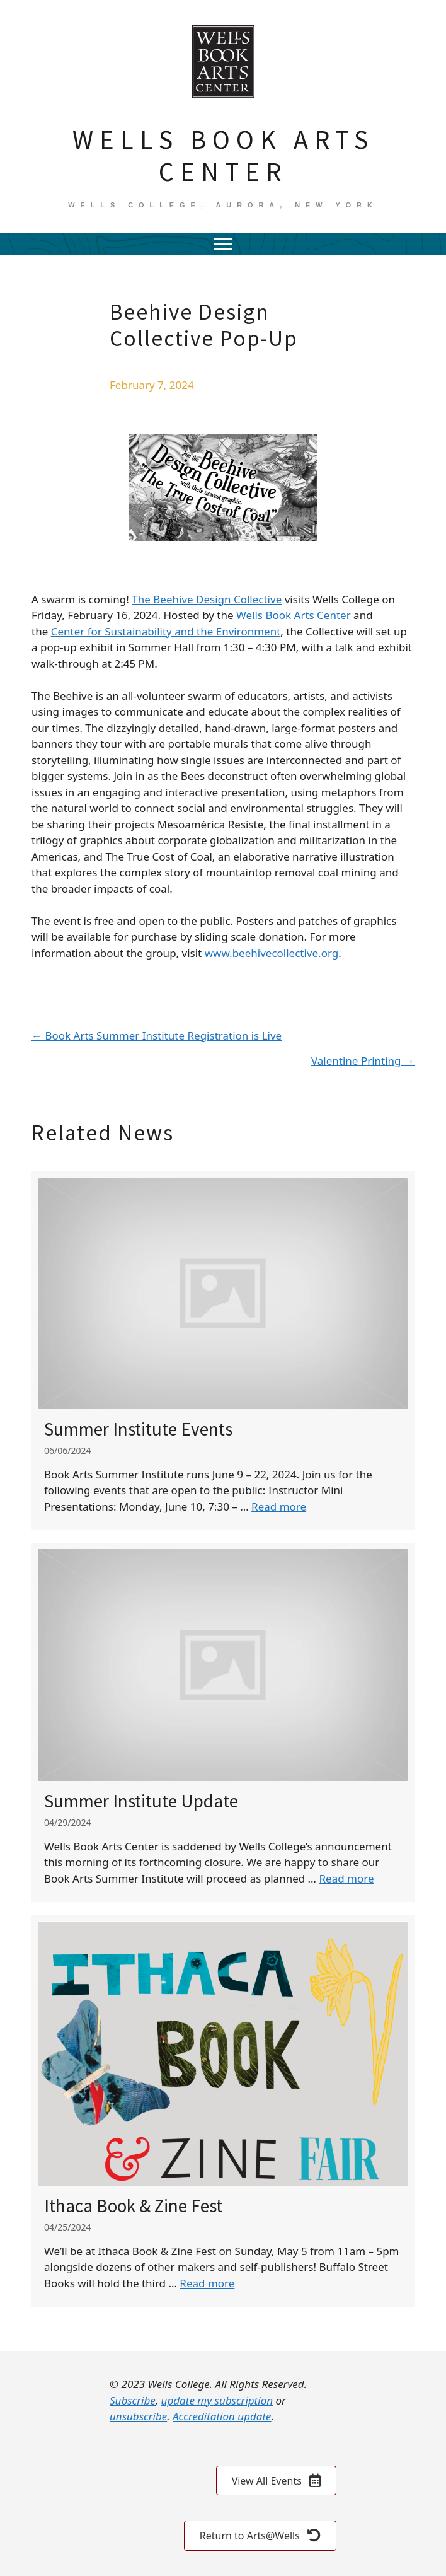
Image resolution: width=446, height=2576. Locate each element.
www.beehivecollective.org (272, 953)
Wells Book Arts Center (293, 615)
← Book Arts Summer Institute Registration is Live (156, 1035)
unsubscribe (138, 2416)
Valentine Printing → (363, 1060)
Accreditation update (222, 2416)
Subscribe (133, 2400)
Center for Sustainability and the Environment (166, 631)
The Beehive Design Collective (207, 599)
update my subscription (217, 2400)
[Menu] (223, 244)
